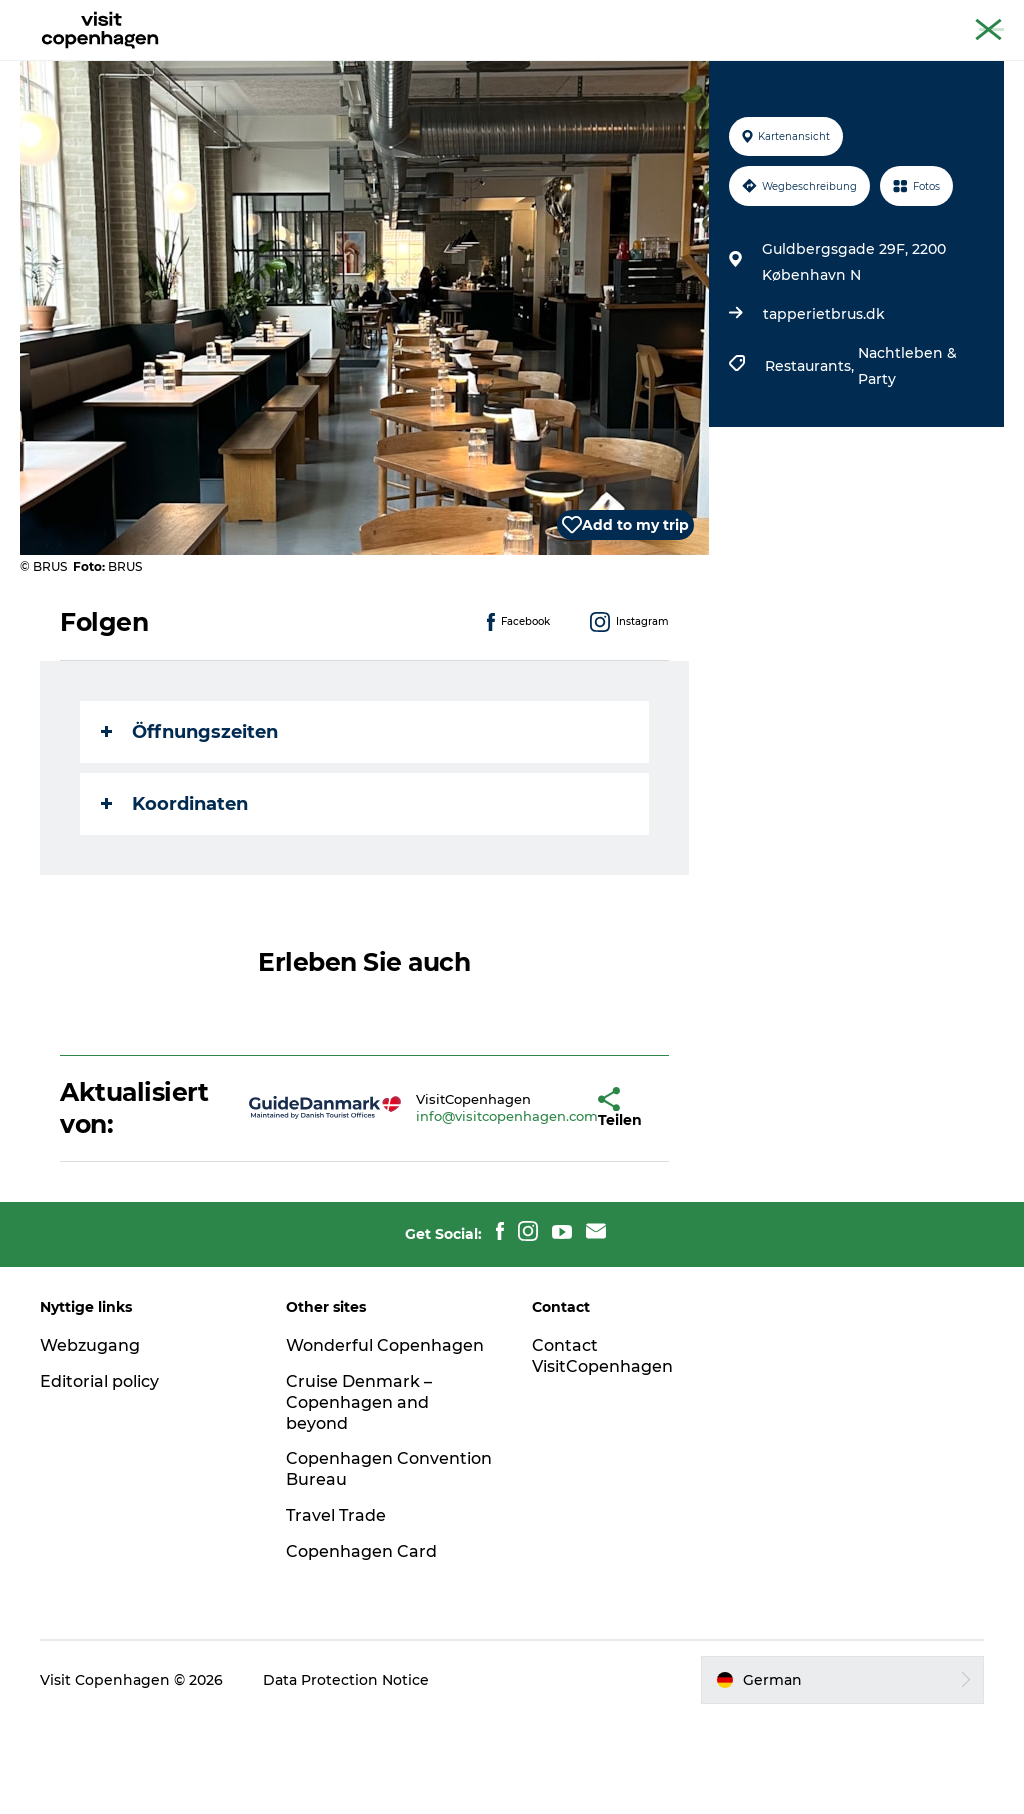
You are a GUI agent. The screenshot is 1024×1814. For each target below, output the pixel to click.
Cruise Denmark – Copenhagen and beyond (359, 1497)
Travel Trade (336, 1610)
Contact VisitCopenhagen (602, 1451)
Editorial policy (99, 1476)
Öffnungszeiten (189, 827)
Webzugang (90, 1440)
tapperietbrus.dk (824, 409)
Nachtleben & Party (907, 461)
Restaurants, (811, 461)
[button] (543, 1203)
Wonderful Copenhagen (385, 1440)
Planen (653, 64)
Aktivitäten (386, 64)
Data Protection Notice (346, 1775)
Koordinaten (174, 899)
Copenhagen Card (950, 19)
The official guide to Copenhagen (779, 19)
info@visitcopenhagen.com (448, 1211)
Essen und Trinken (527, 64)
